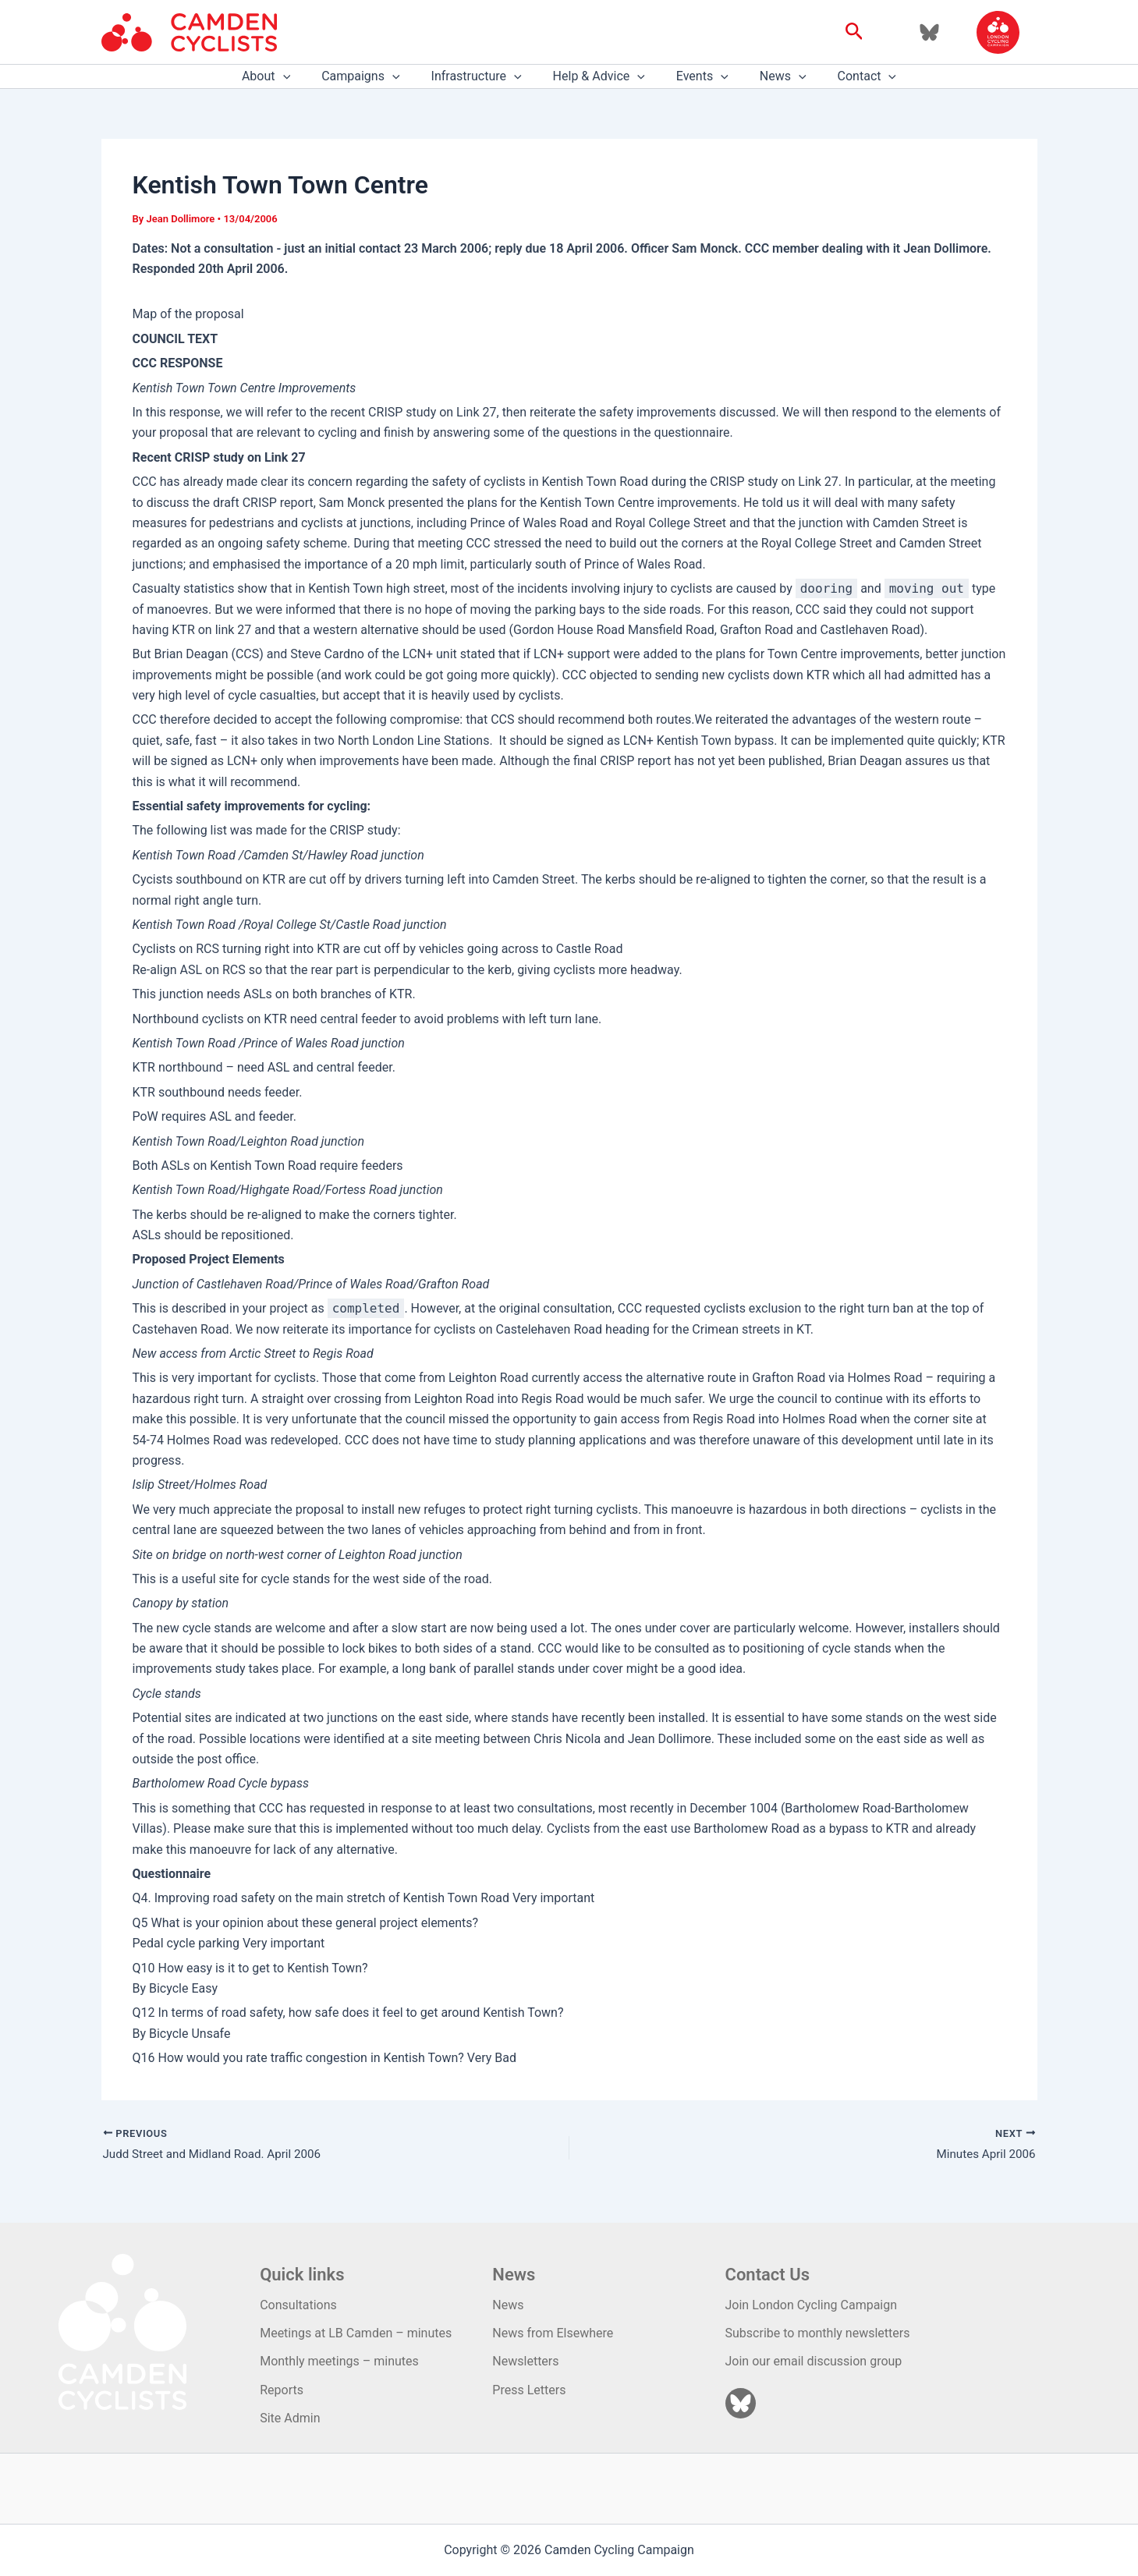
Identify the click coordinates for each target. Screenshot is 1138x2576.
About (285, 76)
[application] (302, 76)
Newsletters (525, 2362)
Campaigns (373, 76)
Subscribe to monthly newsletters (817, 2333)
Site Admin (290, 2418)
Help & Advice (599, 76)
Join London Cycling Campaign (811, 2305)
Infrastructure (483, 76)
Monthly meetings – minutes (339, 2362)
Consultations (298, 2305)
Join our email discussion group (813, 2362)
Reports (281, 2390)
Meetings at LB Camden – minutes (356, 2333)
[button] (854, 32)
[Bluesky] (929, 32)
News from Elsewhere (552, 2333)
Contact (848, 76)
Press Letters (528, 2390)
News (770, 76)
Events (696, 76)
